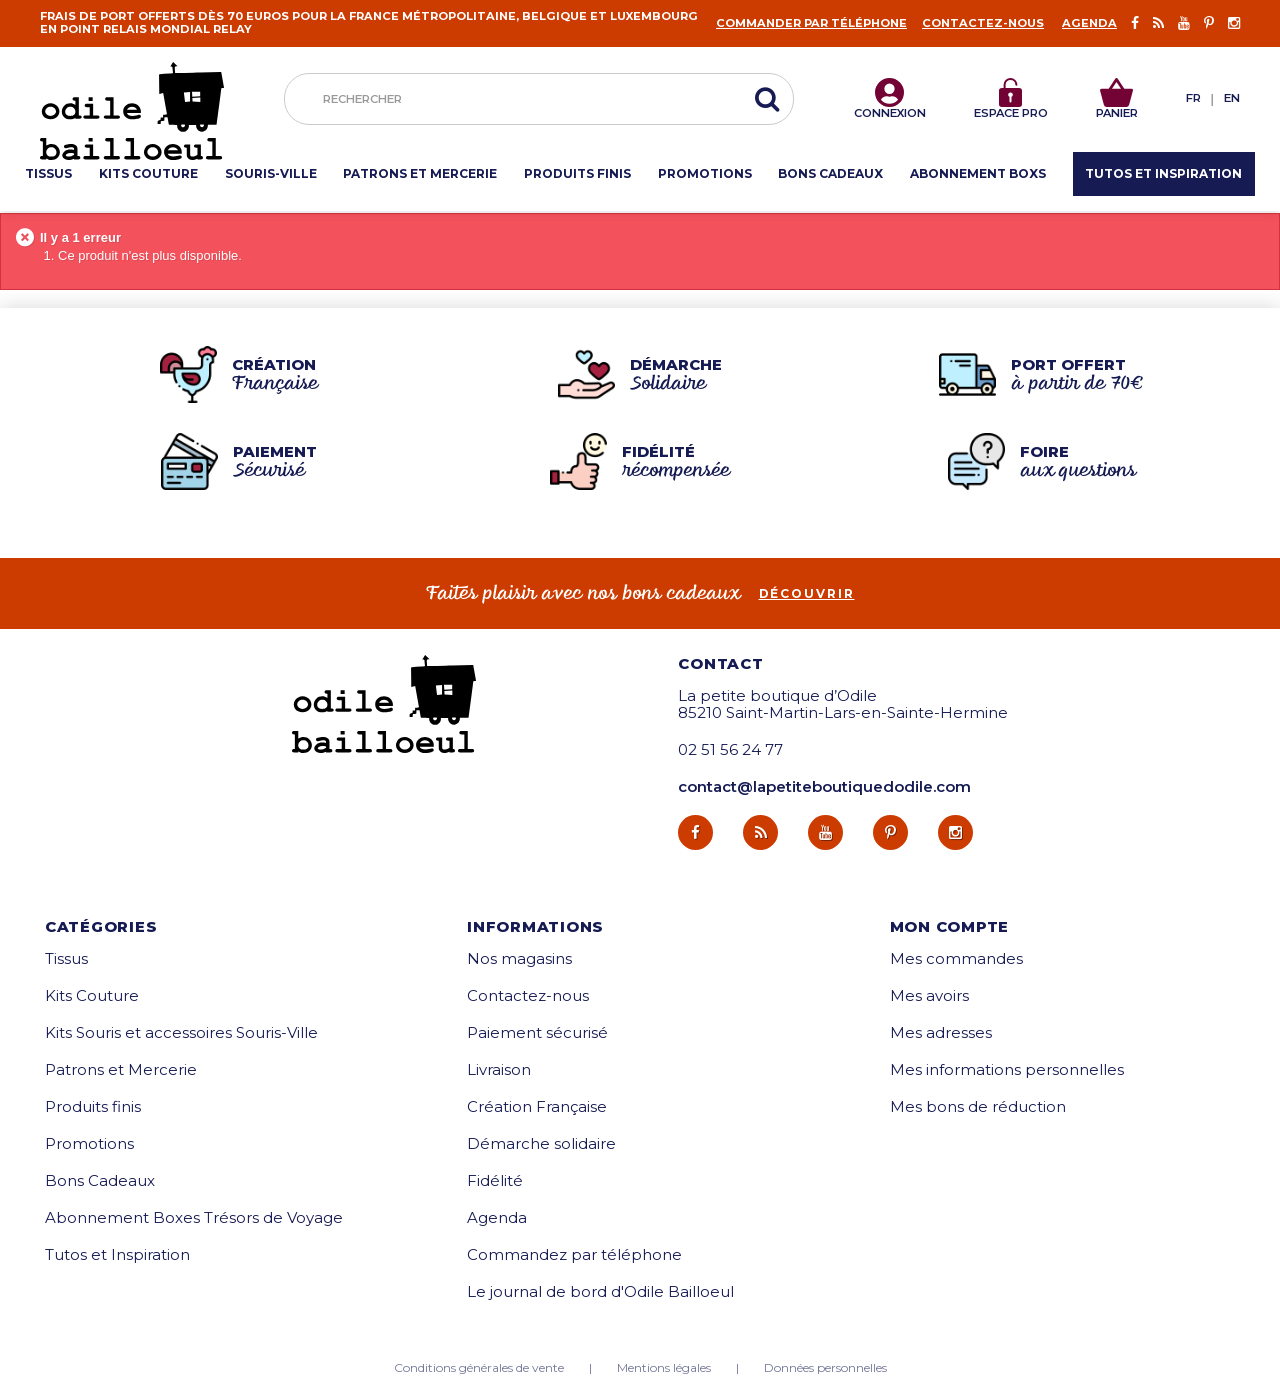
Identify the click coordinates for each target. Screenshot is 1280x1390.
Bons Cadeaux (100, 1180)
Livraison (499, 1069)
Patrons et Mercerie (121, 1069)
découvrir (807, 594)
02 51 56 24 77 (730, 749)
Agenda (1089, 23)
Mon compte (950, 926)
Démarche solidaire (541, 1143)
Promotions (89, 1143)
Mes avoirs (929, 995)
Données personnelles (825, 1368)
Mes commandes (956, 958)
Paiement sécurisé (537, 1032)
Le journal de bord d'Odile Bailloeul (600, 1291)
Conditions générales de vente (479, 1368)
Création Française (537, 1106)
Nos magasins (519, 958)
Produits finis (93, 1106)
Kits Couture (92, 995)
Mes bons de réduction (978, 1106)
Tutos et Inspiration (117, 1254)
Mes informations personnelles (1007, 1069)
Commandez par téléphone (574, 1254)
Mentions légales (664, 1368)
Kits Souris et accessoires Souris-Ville (181, 1032)
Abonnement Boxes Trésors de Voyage (194, 1217)
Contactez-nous (983, 23)
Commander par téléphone (811, 23)
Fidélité (495, 1180)
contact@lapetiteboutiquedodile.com (824, 786)
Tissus (66, 958)
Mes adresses (941, 1032)
